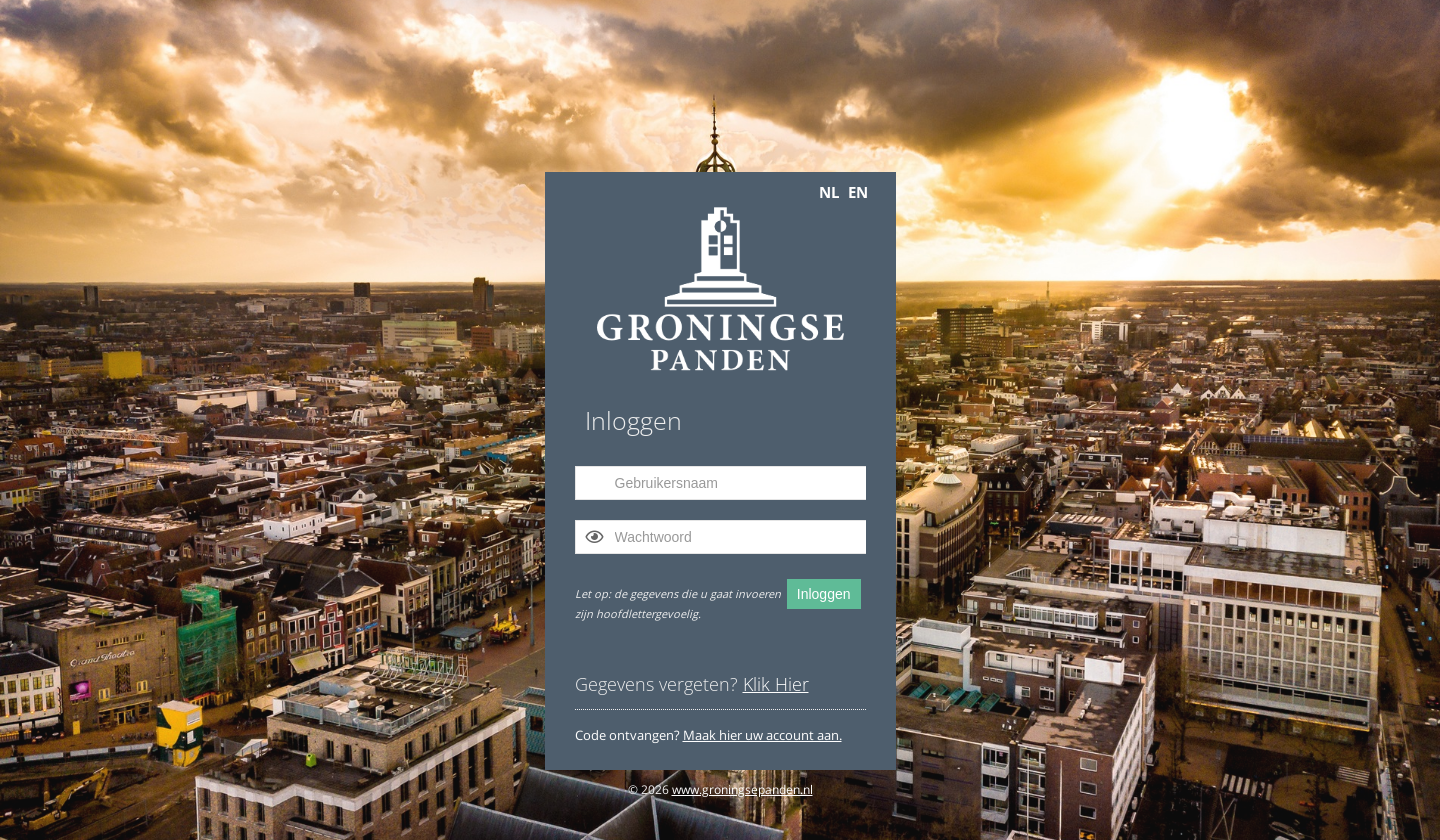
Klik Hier (776, 684)
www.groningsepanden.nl (742, 789)
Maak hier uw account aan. (762, 735)
